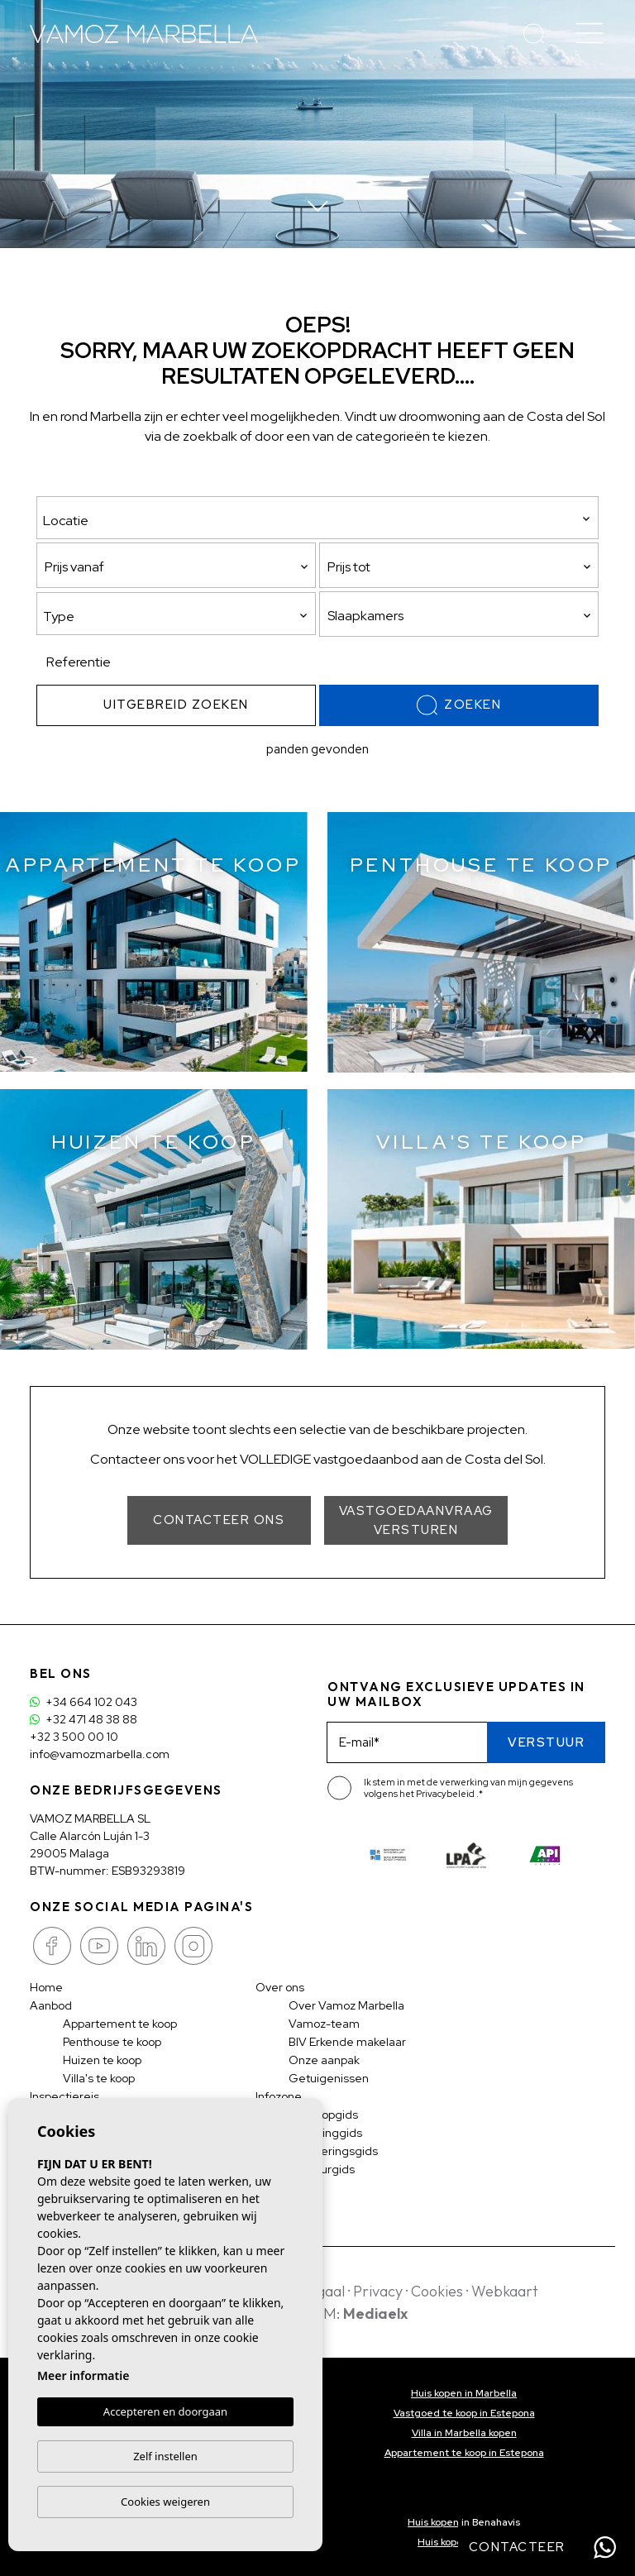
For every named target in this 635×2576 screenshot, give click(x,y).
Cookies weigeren (165, 2501)
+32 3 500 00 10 (74, 1736)
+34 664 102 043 (83, 1701)
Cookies (437, 2291)
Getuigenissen (329, 2078)
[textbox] (180, 617)
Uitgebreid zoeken (176, 704)
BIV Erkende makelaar (347, 2041)
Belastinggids (325, 2132)
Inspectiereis (64, 2096)
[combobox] (176, 613)
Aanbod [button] (51, 2005)
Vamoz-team (324, 2023)
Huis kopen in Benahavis (464, 2522)
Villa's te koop (99, 2078)
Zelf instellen (165, 2456)
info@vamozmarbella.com (99, 1754)
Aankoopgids (323, 2114)
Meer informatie (83, 2376)
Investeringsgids (333, 2150)
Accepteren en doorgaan (165, 2412)
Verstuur (546, 1742)
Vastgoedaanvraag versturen (416, 1520)
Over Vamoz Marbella (346, 2005)
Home (46, 1987)
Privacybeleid (446, 1793)
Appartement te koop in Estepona (464, 2452)
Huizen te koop (102, 2060)
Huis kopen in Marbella (464, 2393)
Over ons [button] (279, 1987)
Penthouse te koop (112, 2041)
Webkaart (504, 2291)
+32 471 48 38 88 (83, 1719)
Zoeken (459, 705)
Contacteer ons (218, 1520)
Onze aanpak (324, 2060)
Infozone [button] (278, 2096)
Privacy (378, 2291)
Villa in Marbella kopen (464, 2433)
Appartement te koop (120, 2023)
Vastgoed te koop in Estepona (464, 2413)
